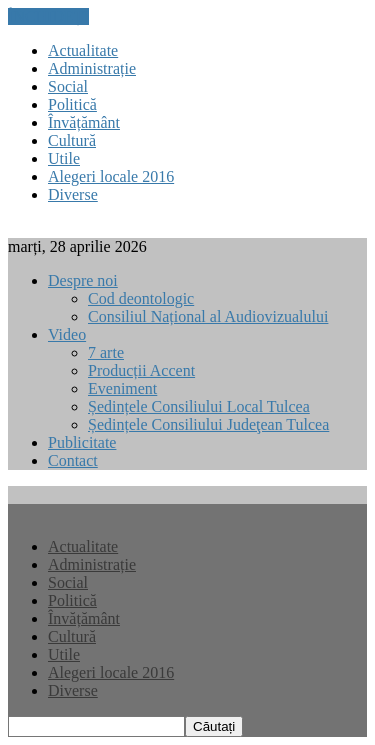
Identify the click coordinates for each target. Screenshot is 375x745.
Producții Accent (141, 370)
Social (68, 86)
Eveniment (122, 388)
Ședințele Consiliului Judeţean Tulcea (208, 424)
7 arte (106, 352)
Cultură (72, 140)
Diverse (73, 194)
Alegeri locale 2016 (111, 176)
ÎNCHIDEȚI (48, 16)
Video (67, 334)
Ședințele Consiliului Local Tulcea (199, 406)
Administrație (92, 68)
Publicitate (82, 442)
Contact (73, 460)
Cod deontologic (141, 298)
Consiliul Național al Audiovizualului (208, 316)
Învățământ (84, 122)
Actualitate (83, 50)
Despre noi (83, 280)
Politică (72, 104)
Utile (64, 158)
